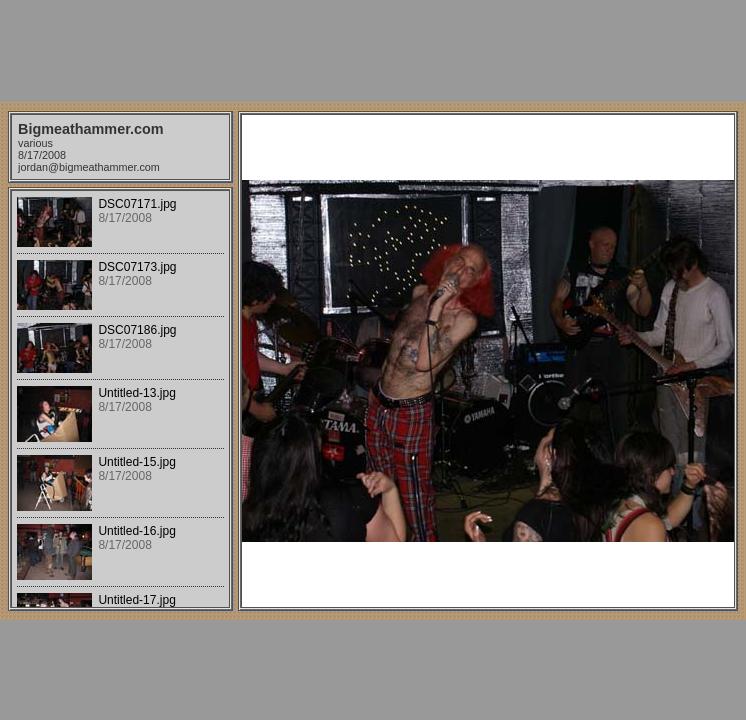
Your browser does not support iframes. (120, 399)
